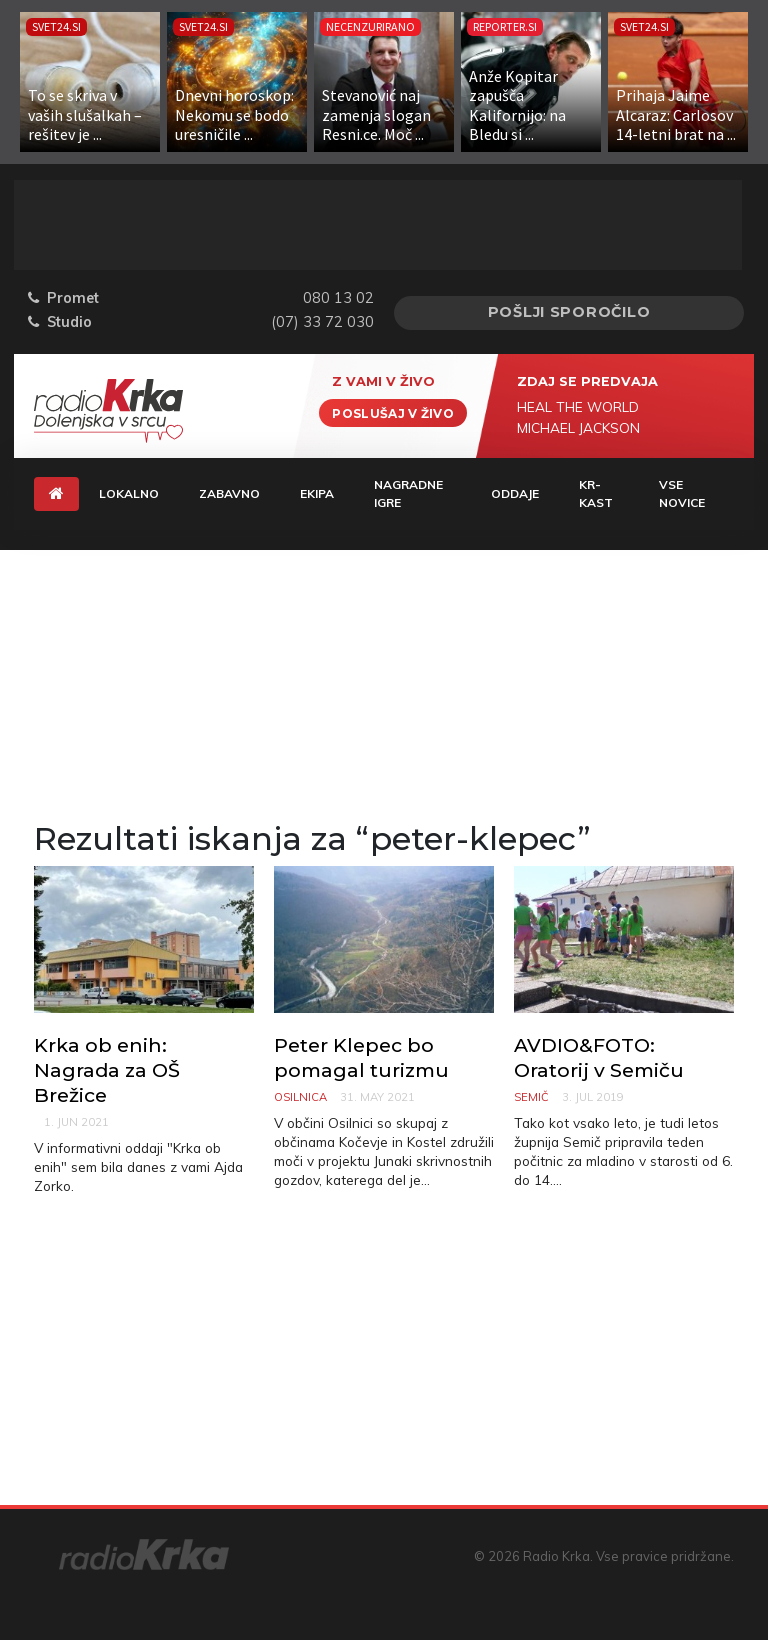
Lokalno (129, 493)
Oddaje (515, 493)
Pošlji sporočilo (569, 312)
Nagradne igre (408, 493)
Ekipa (317, 493)
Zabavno (229, 493)
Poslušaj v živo (393, 412)
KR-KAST (596, 493)
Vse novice (682, 493)
